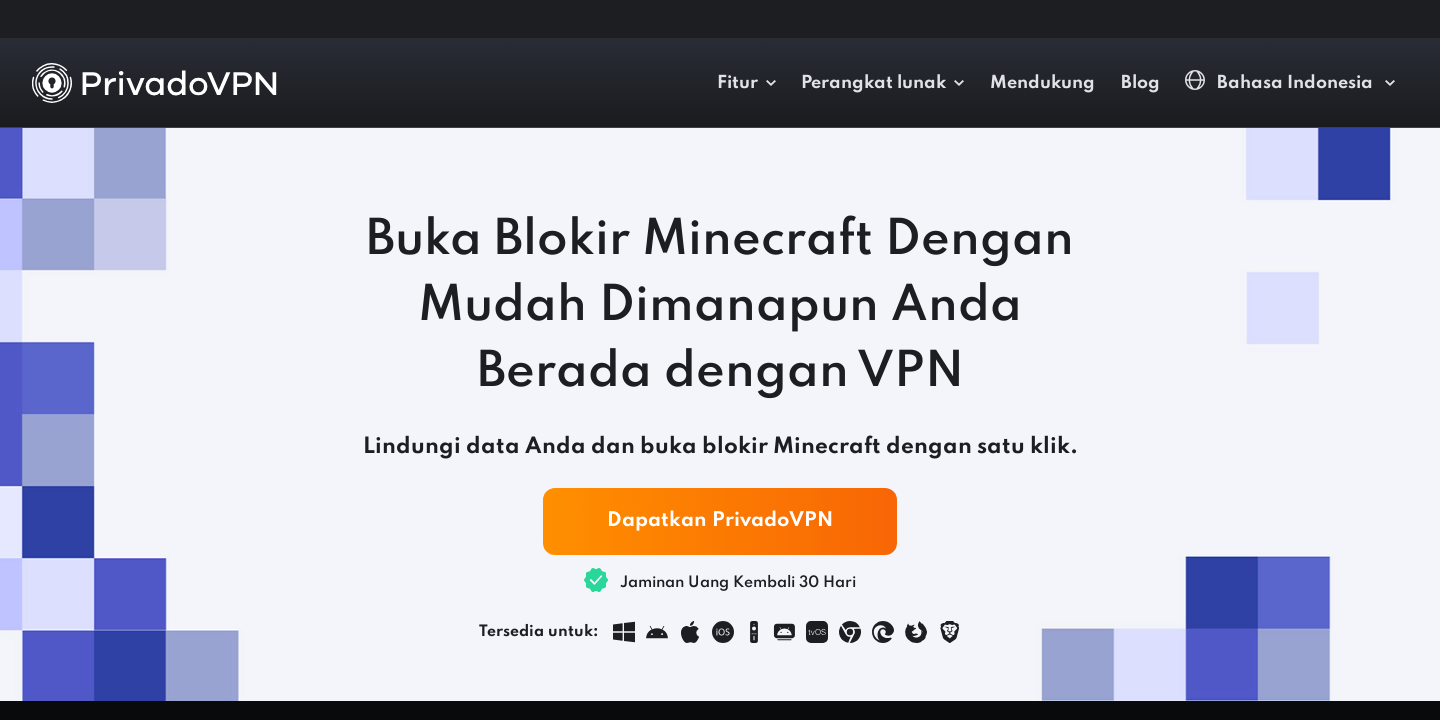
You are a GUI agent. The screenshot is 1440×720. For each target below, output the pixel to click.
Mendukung (1042, 83)
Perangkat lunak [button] (873, 83)
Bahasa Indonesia (1281, 81)
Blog (1140, 83)
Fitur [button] (737, 83)
